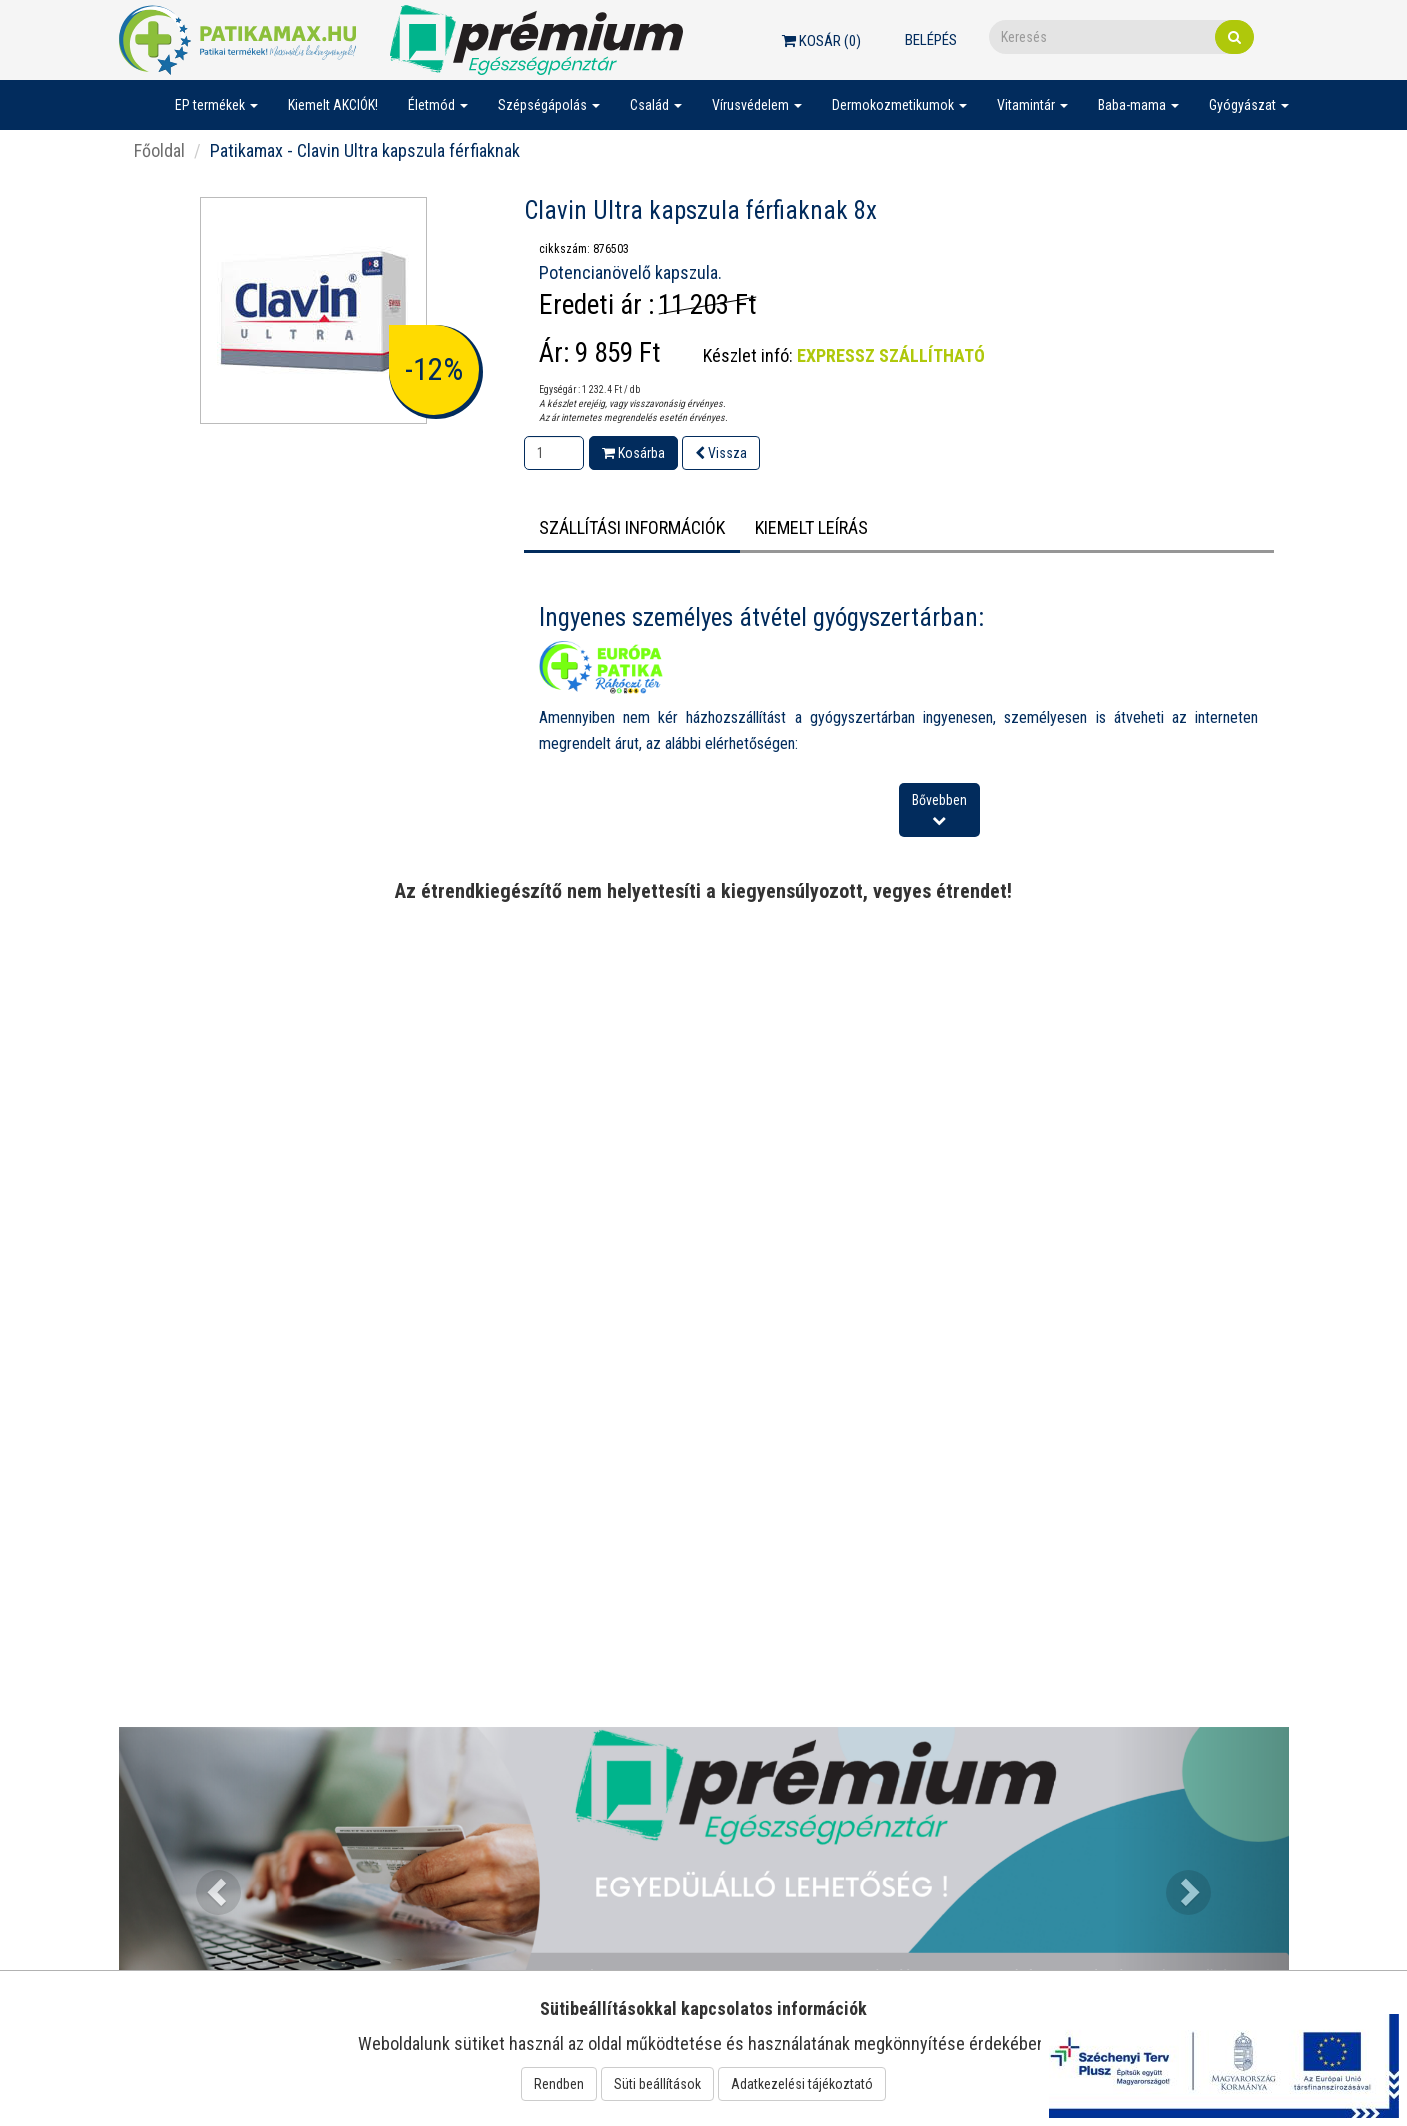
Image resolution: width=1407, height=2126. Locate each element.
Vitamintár (1032, 105)
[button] (207, 1881)
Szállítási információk (632, 527)
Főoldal (159, 150)
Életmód (438, 105)
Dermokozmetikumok (899, 105)
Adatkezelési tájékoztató (802, 2084)
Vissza (721, 453)
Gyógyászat (1249, 105)
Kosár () (821, 41)
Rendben (559, 2084)
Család (656, 105)
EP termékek (216, 105)
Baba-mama (1138, 105)
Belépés (931, 40)
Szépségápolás (549, 105)
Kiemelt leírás (811, 527)
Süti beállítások (657, 2084)
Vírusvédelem (757, 105)
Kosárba (633, 453)
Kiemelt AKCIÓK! (333, 105)
